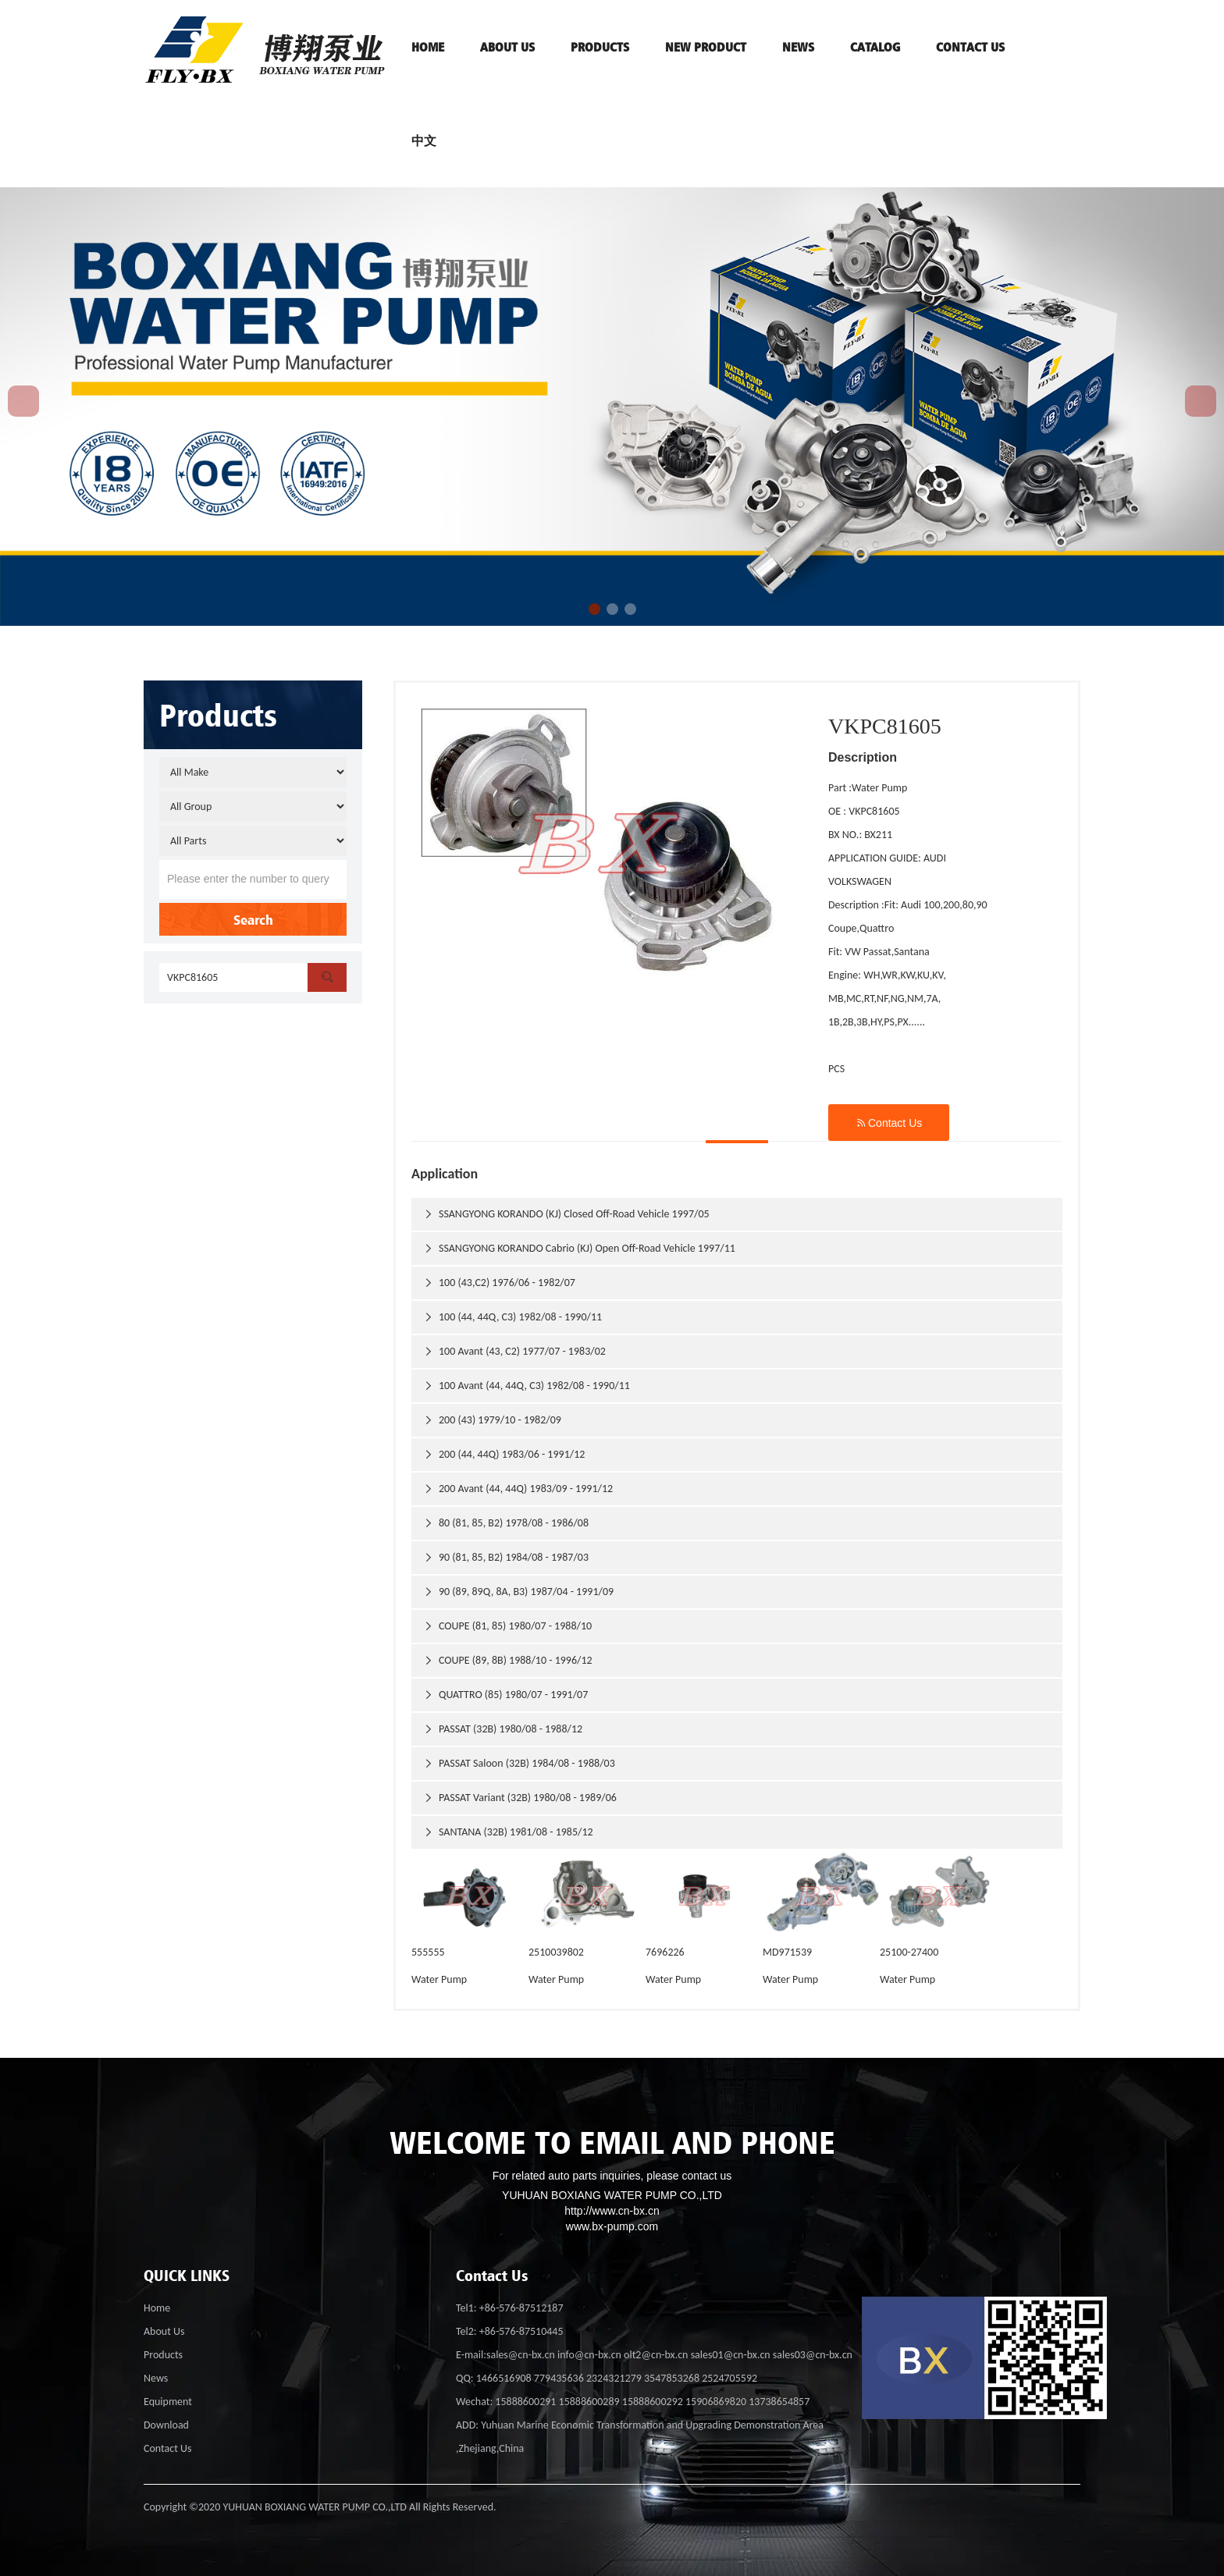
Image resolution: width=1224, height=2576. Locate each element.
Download (166, 2425)
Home (157, 2308)
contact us (970, 47)
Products (163, 2354)
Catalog (875, 47)
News (798, 47)
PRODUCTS (600, 47)
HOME (427, 47)
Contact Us (889, 1122)
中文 (423, 140)
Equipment (168, 2401)
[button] (594, 609)
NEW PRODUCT (705, 47)
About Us (164, 2331)
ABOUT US (507, 47)
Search (253, 919)
